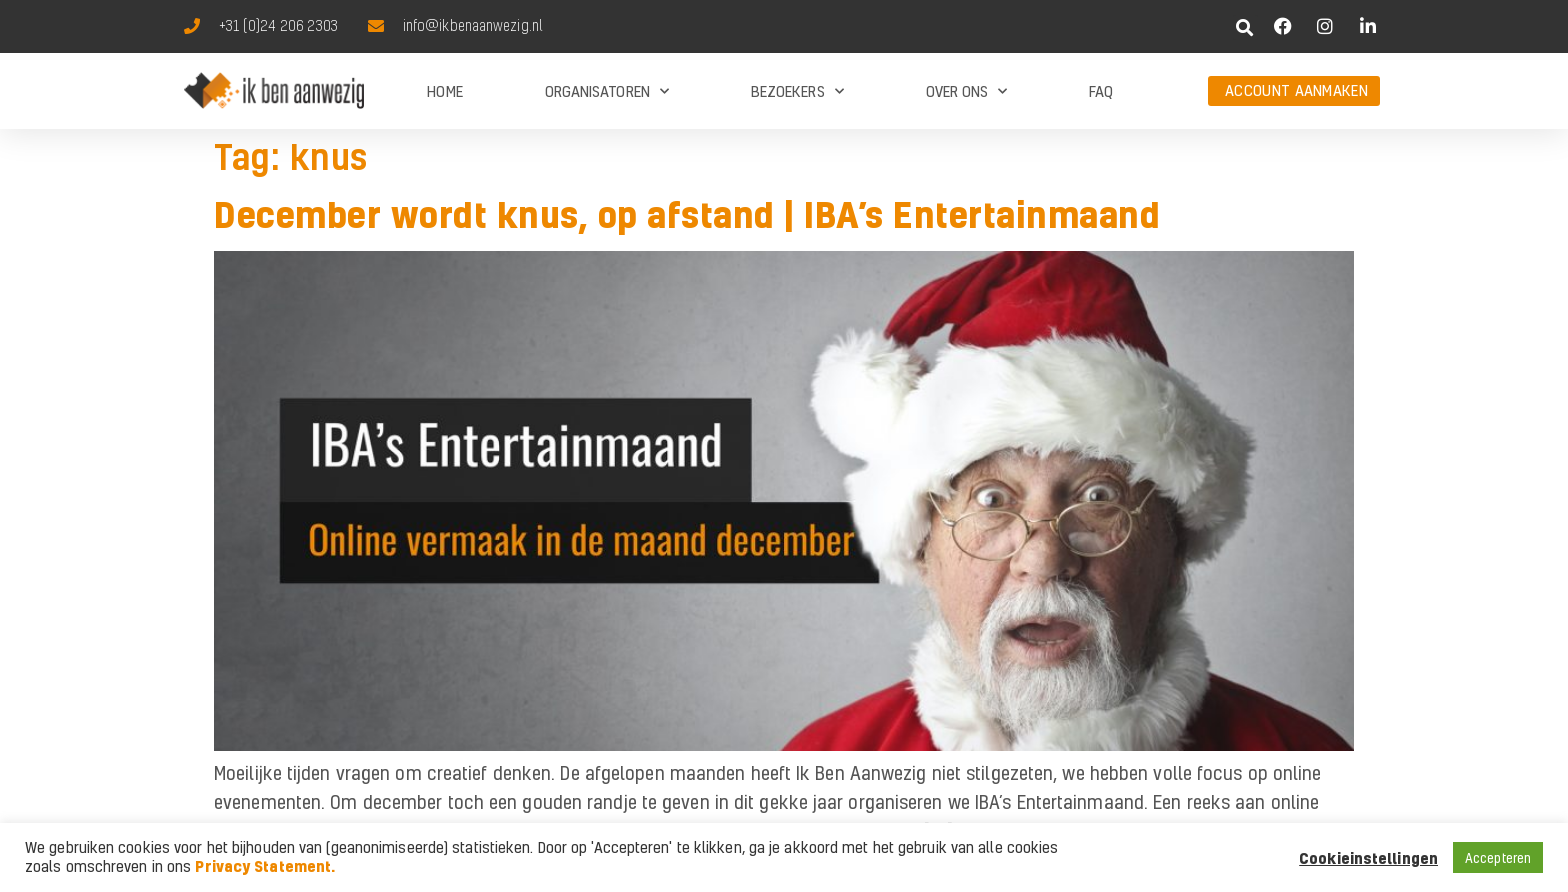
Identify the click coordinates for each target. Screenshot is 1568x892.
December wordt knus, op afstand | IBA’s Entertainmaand (687, 214)
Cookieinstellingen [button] (1368, 858)
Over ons (967, 91)
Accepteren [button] (1498, 857)
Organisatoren (607, 91)
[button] (1245, 27)
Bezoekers (797, 91)
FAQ (1101, 91)
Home (444, 91)
